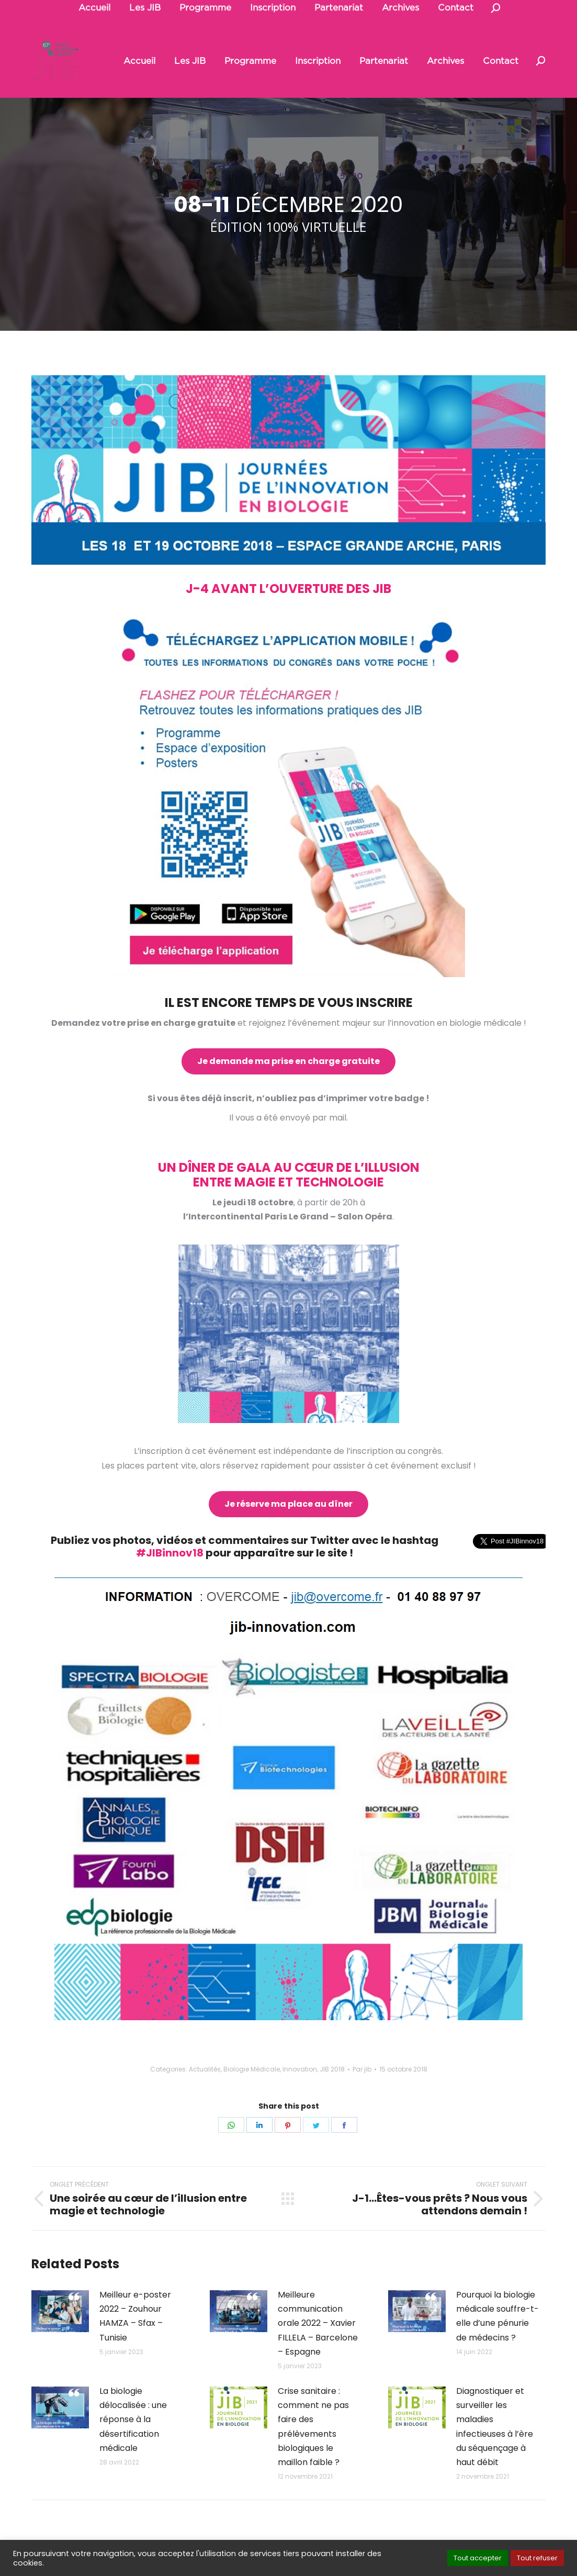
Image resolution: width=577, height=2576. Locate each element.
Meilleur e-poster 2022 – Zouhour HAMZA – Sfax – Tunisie (135, 2316)
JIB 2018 (332, 2069)
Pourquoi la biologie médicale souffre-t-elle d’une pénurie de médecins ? (497, 2316)
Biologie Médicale (251, 2069)
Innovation (299, 2069)
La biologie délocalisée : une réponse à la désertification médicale (133, 2419)
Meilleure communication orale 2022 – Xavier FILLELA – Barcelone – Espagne (318, 2323)
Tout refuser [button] (537, 2558)
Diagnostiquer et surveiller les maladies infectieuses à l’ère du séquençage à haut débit (494, 2426)
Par (362, 2069)
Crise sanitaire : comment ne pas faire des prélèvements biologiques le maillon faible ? (313, 2426)
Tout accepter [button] (478, 2558)
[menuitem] (139, 61)
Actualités (205, 2069)
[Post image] (60, 2311)
